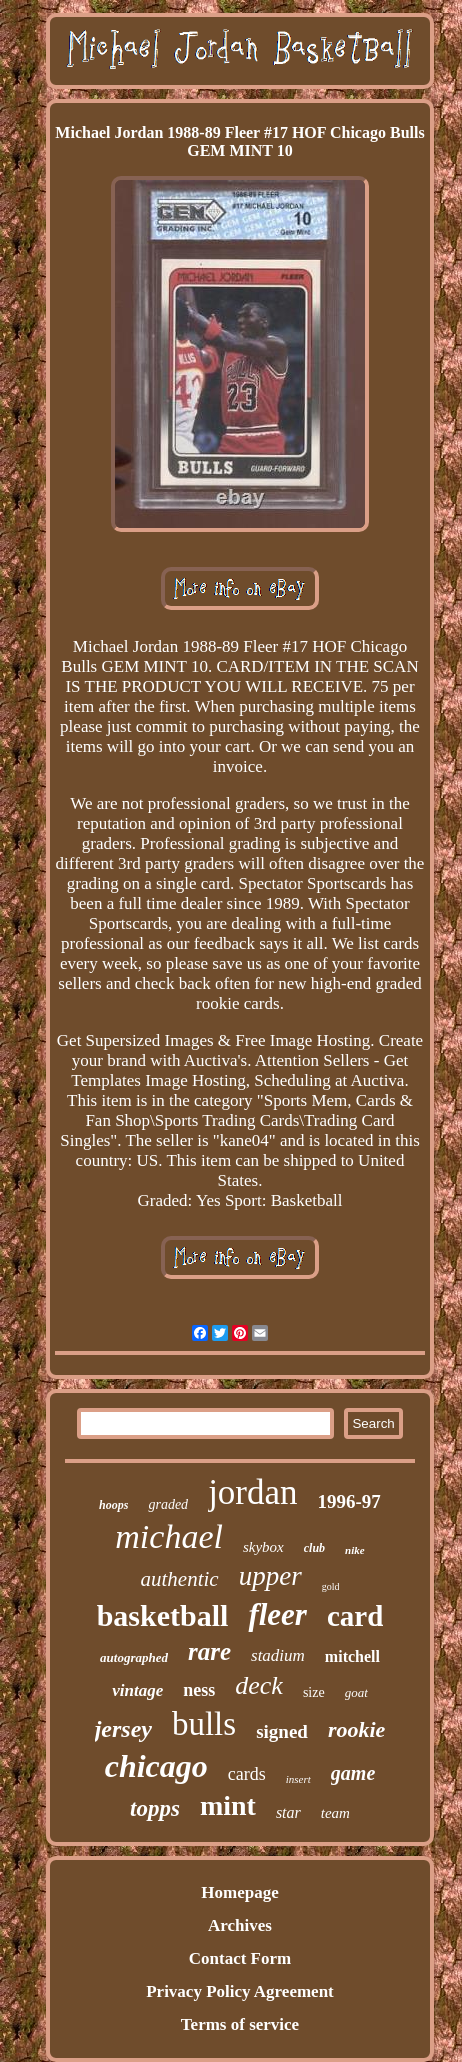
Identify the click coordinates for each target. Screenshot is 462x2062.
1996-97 (349, 1501)
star (288, 1812)
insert (298, 1779)
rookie (356, 1729)
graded (168, 1504)
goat (356, 1692)
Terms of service (240, 2024)
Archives (240, 1925)
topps (155, 1808)
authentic (180, 1579)
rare (209, 1651)
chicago (156, 1766)
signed (282, 1731)
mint (228, 1805)
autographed (134, 1657)
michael (169, 1536)
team (335, 1813)
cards (247, 1774)
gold (331, 1586)
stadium (278, 1655)
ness (199, 1690)
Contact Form (240, 1958)
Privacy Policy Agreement (240, 1991)
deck (259, 1685)
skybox (263, 1547)
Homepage (239, 1892)
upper (270, 1576)
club (314, 1548)
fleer (277, 1614)
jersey (123, 1729)
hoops (113, 1505)
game (353, 1773)
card (355, 1616)
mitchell (352, 1656)
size (314, 1692)
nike (355, 1550)
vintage (137, 1690)
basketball (163, 1615)
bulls (204, 1724)
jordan (252, 1492)
